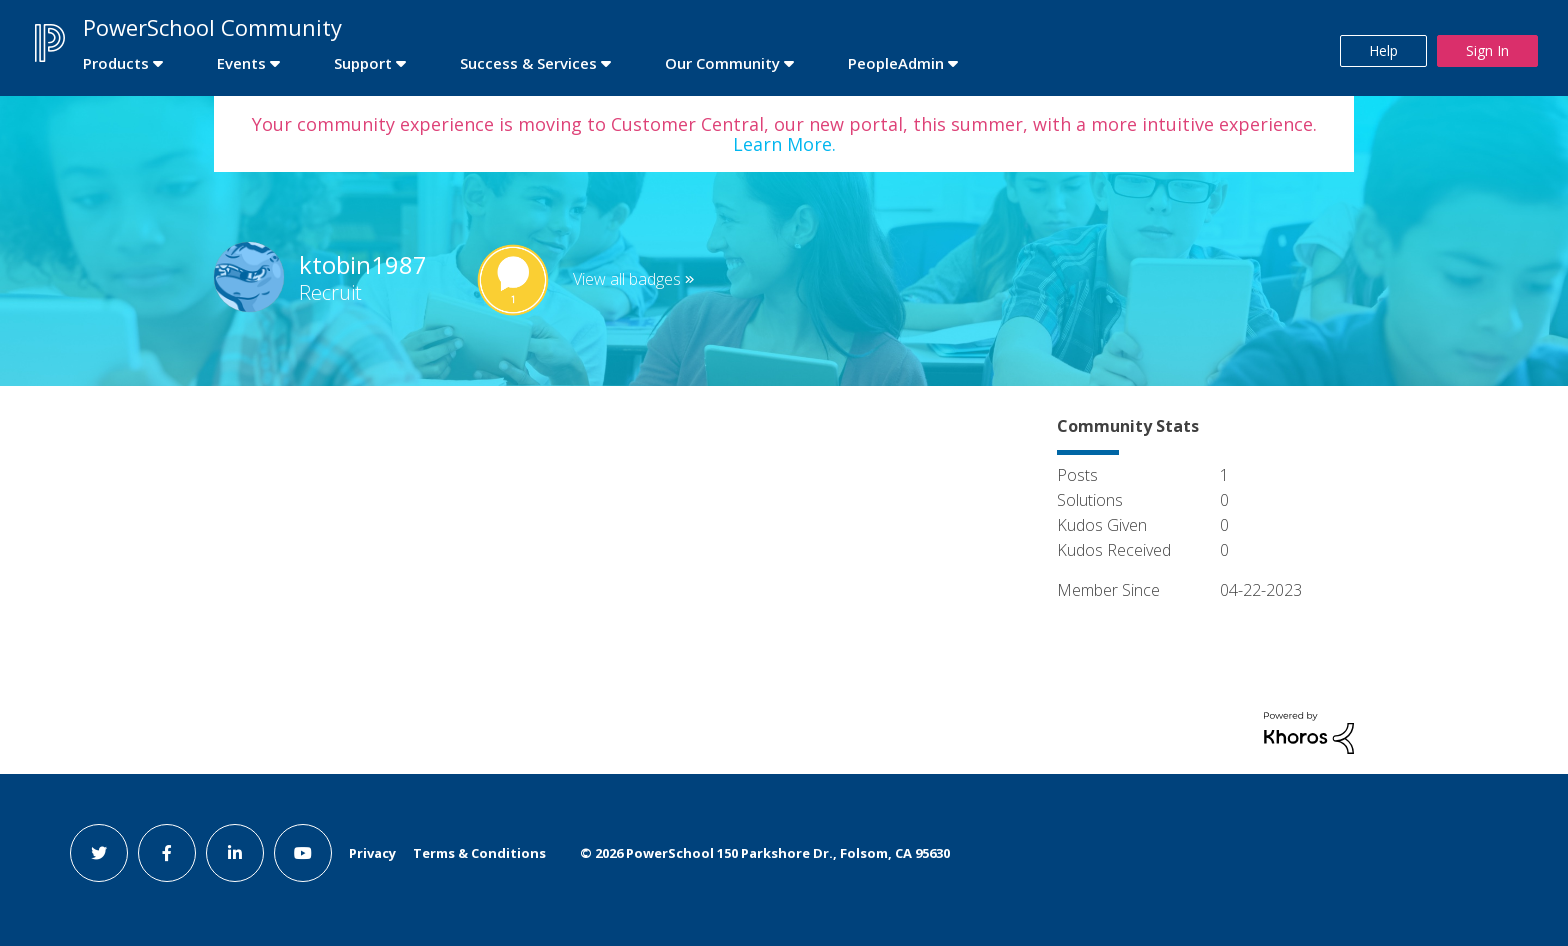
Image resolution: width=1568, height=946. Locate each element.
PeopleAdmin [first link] (896, 63)
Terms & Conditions (479, 853)
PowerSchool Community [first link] (212, 27)
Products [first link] (116, 63)
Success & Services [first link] (528, 63)
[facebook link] (167, 853)
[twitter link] (99, 853)
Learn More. (784, 144)
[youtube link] (303, 853)
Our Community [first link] (722, 63)
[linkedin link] (235, 853)
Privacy (372, 853)
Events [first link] (241, 63)
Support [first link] (363, 63)
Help (1383, 50)
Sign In (1487, 50)
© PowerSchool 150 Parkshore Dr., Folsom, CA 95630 (765, 853)
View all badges (627, 279)
